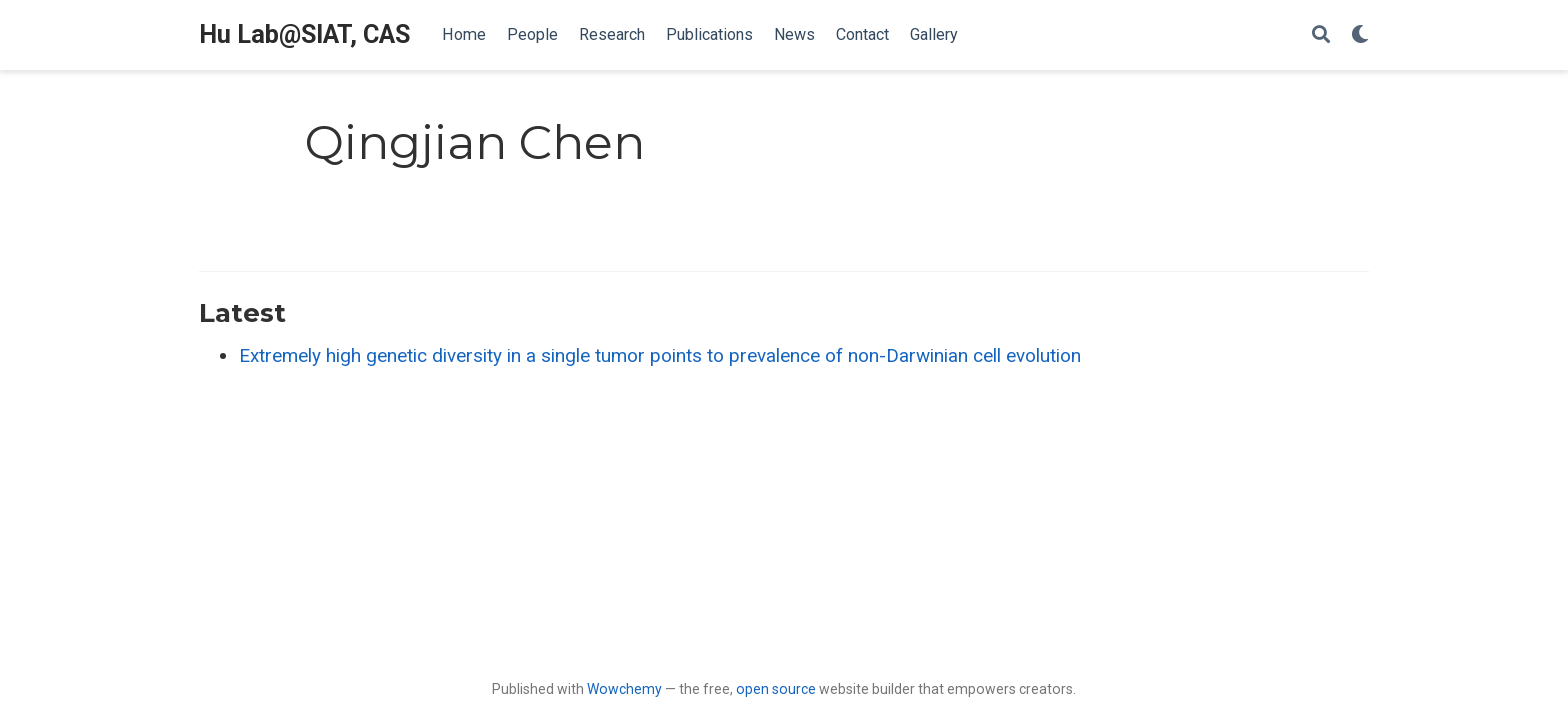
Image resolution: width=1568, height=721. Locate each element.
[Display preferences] (1360, 35)
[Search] (1321, 35)
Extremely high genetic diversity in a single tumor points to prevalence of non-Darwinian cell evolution (660, 355)
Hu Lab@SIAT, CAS (304, 34)
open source (776, 689)
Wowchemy (624, 689)
